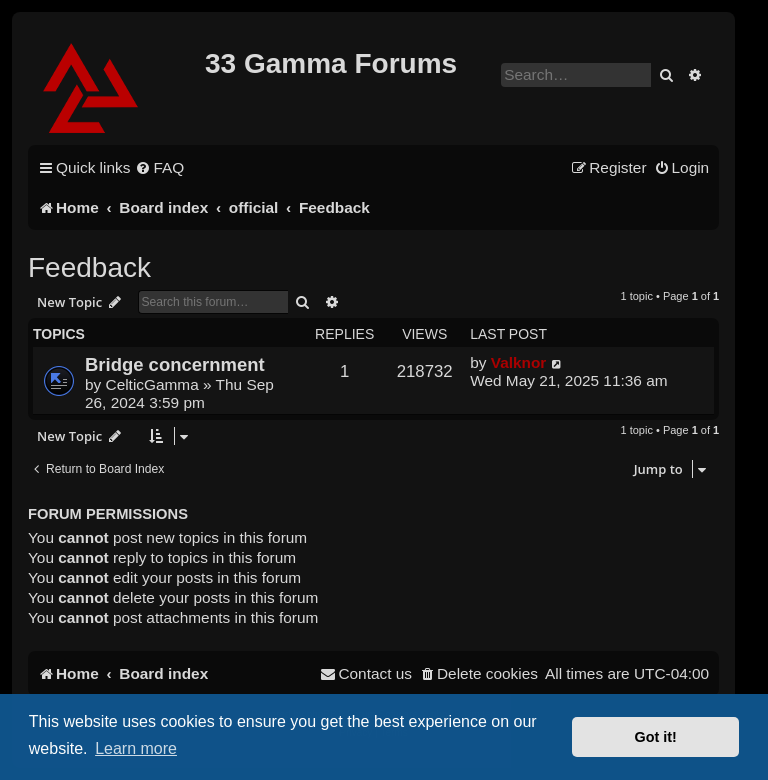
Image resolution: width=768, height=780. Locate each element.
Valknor (519, 362)
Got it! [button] (656, 737)
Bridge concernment (175, 364)
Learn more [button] (136, 748)
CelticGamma (152, 384)
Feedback (89, 267)
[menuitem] (159, 168)
